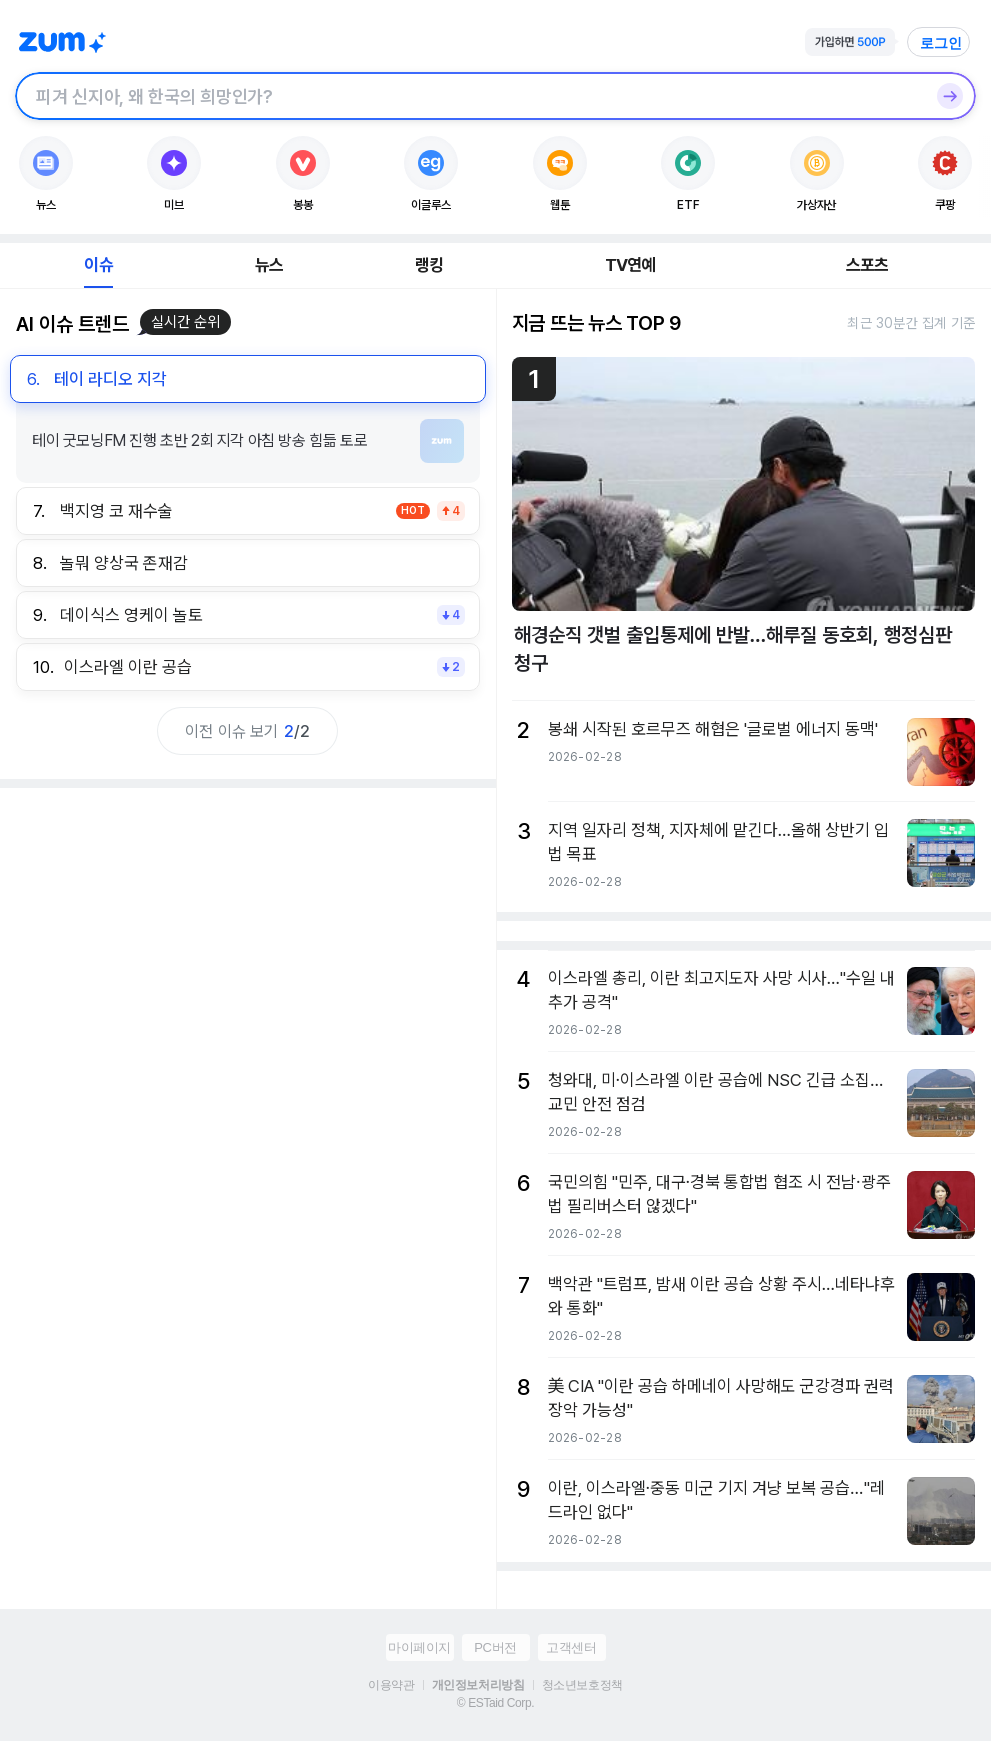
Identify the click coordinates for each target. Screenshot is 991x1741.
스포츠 (867, 265)
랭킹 (429, 265)
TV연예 (630, 265)
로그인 (941, 43)
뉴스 (269, 265)
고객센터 (571, 1647)
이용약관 (391, 1685)
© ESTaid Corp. (495, 1703)
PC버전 (495, 1647)
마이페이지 (419, 1647)
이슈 (98, 265)
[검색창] (469, 96)
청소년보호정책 (582, 1685)
